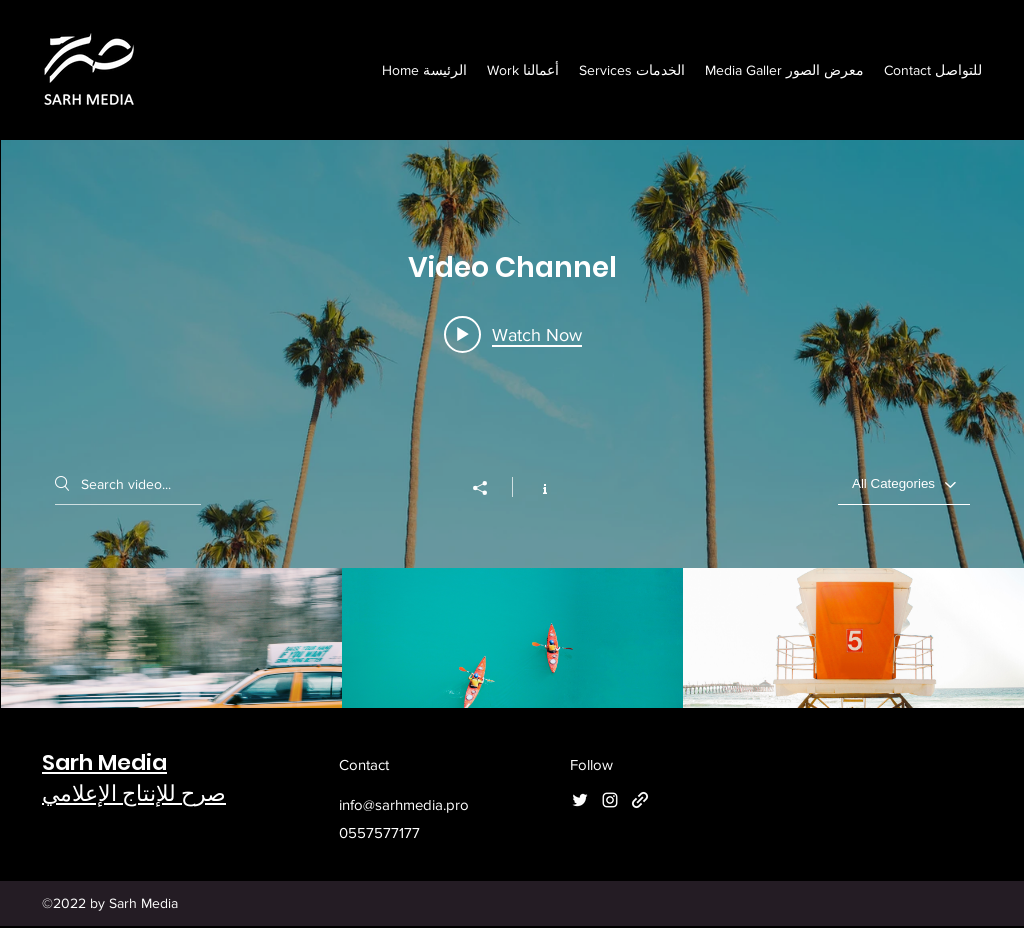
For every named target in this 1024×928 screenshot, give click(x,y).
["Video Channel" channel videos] (512, 664)
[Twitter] (580, 800)
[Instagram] (610, 800)
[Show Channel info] (534, 487)
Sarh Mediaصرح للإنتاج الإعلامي (134, 778)
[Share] (490, 488)
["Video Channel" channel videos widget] (512, 450)
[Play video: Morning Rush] (513, 334)
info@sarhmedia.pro (404, 804)
